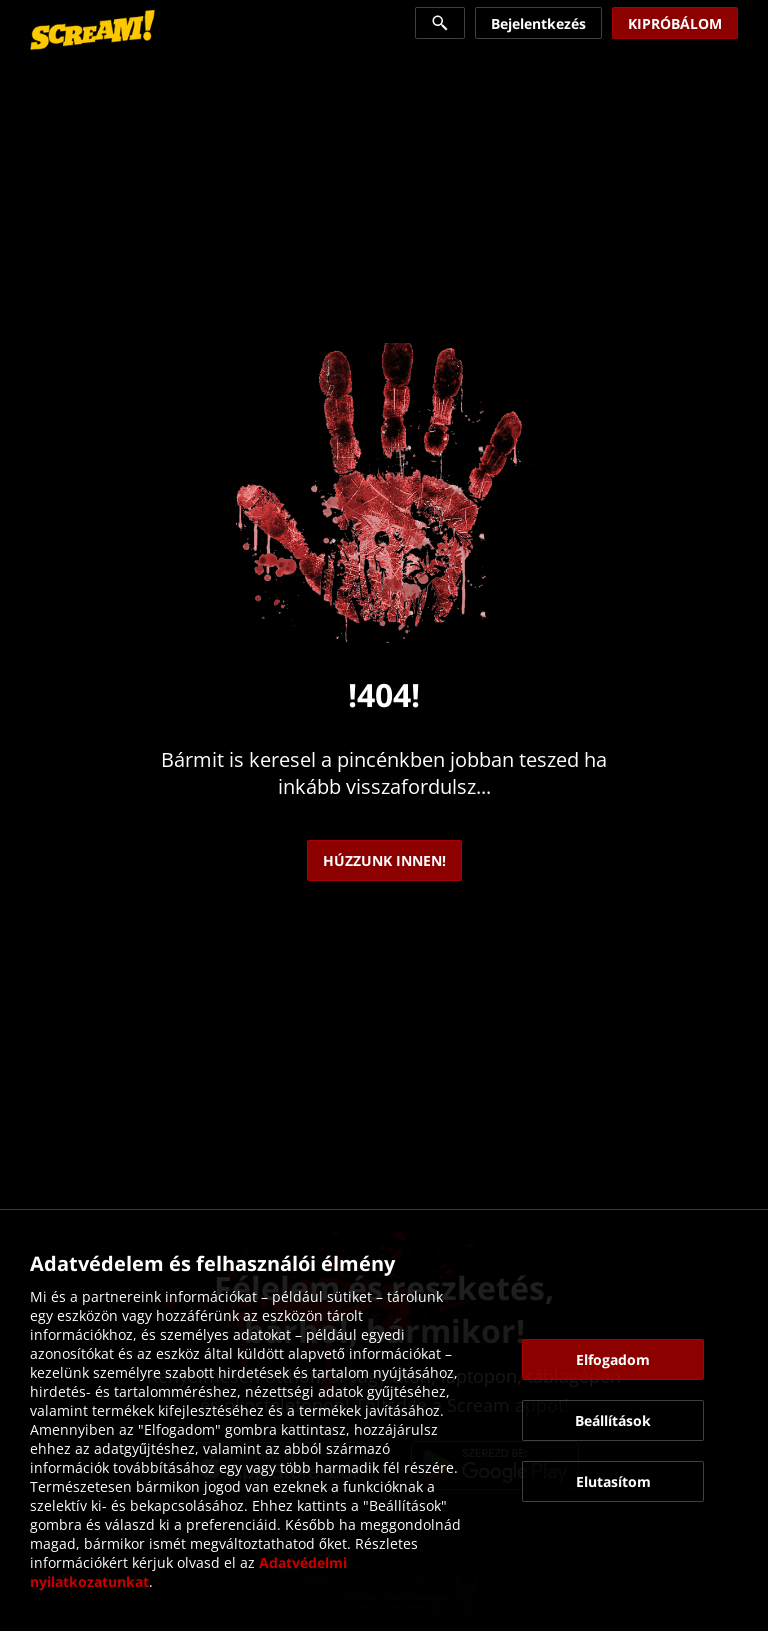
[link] (92, 30)
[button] (613, 1359)
